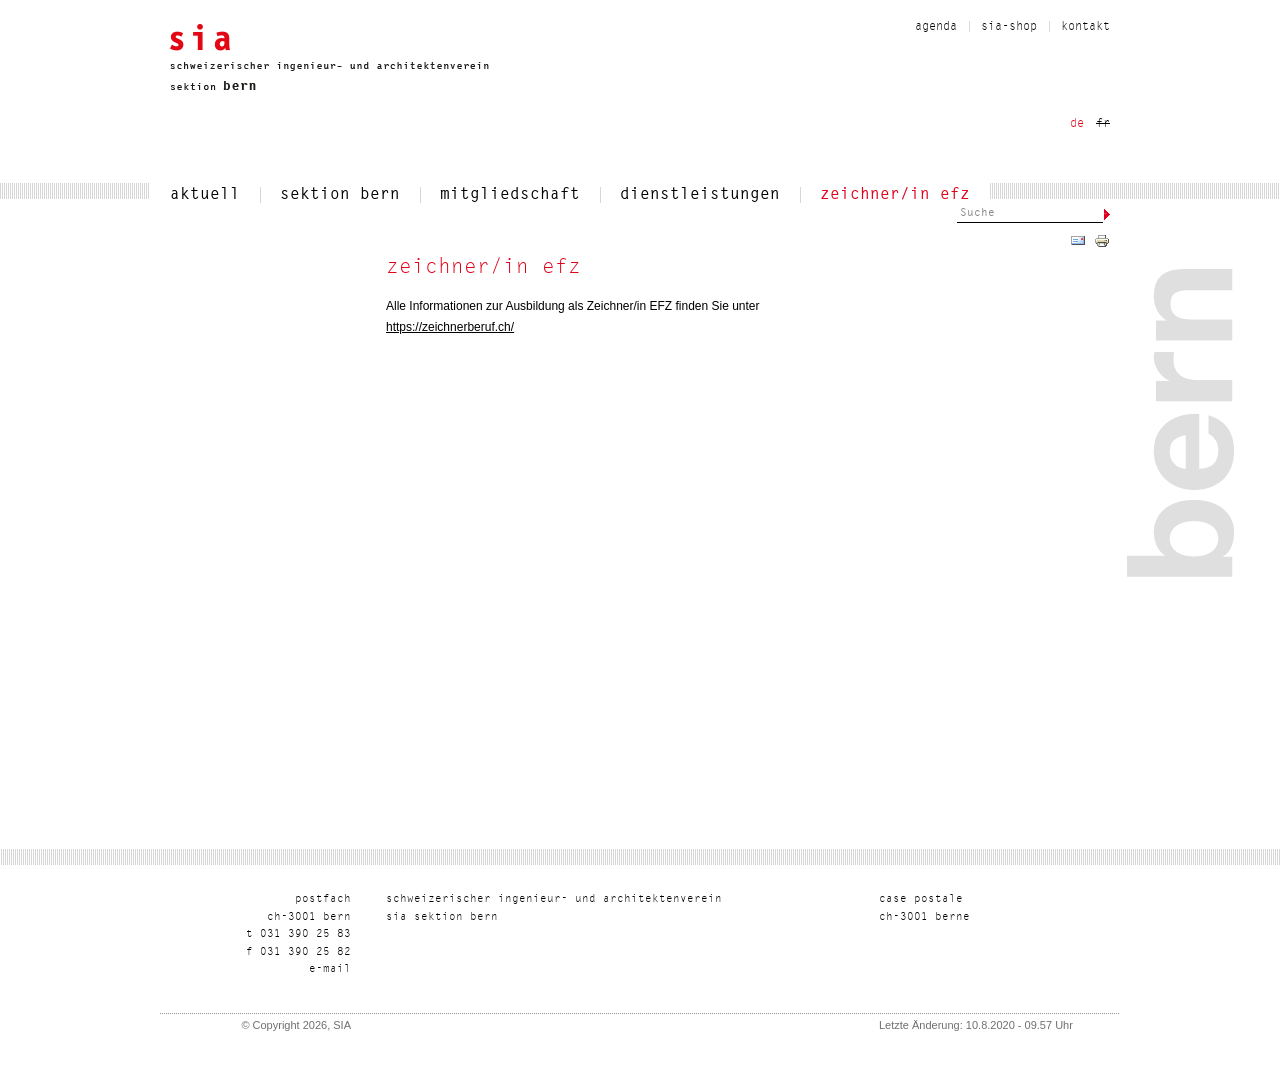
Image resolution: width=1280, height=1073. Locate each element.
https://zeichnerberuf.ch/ (450, 327)
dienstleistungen (700, 195)
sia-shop (1009, 27)
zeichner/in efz (895, 195)
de (1077, 124)
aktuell (205, 195)
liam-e (330, 969)
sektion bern (340, 195)
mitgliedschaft (510, 195)
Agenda (936, 27)
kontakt (1085, 27)
